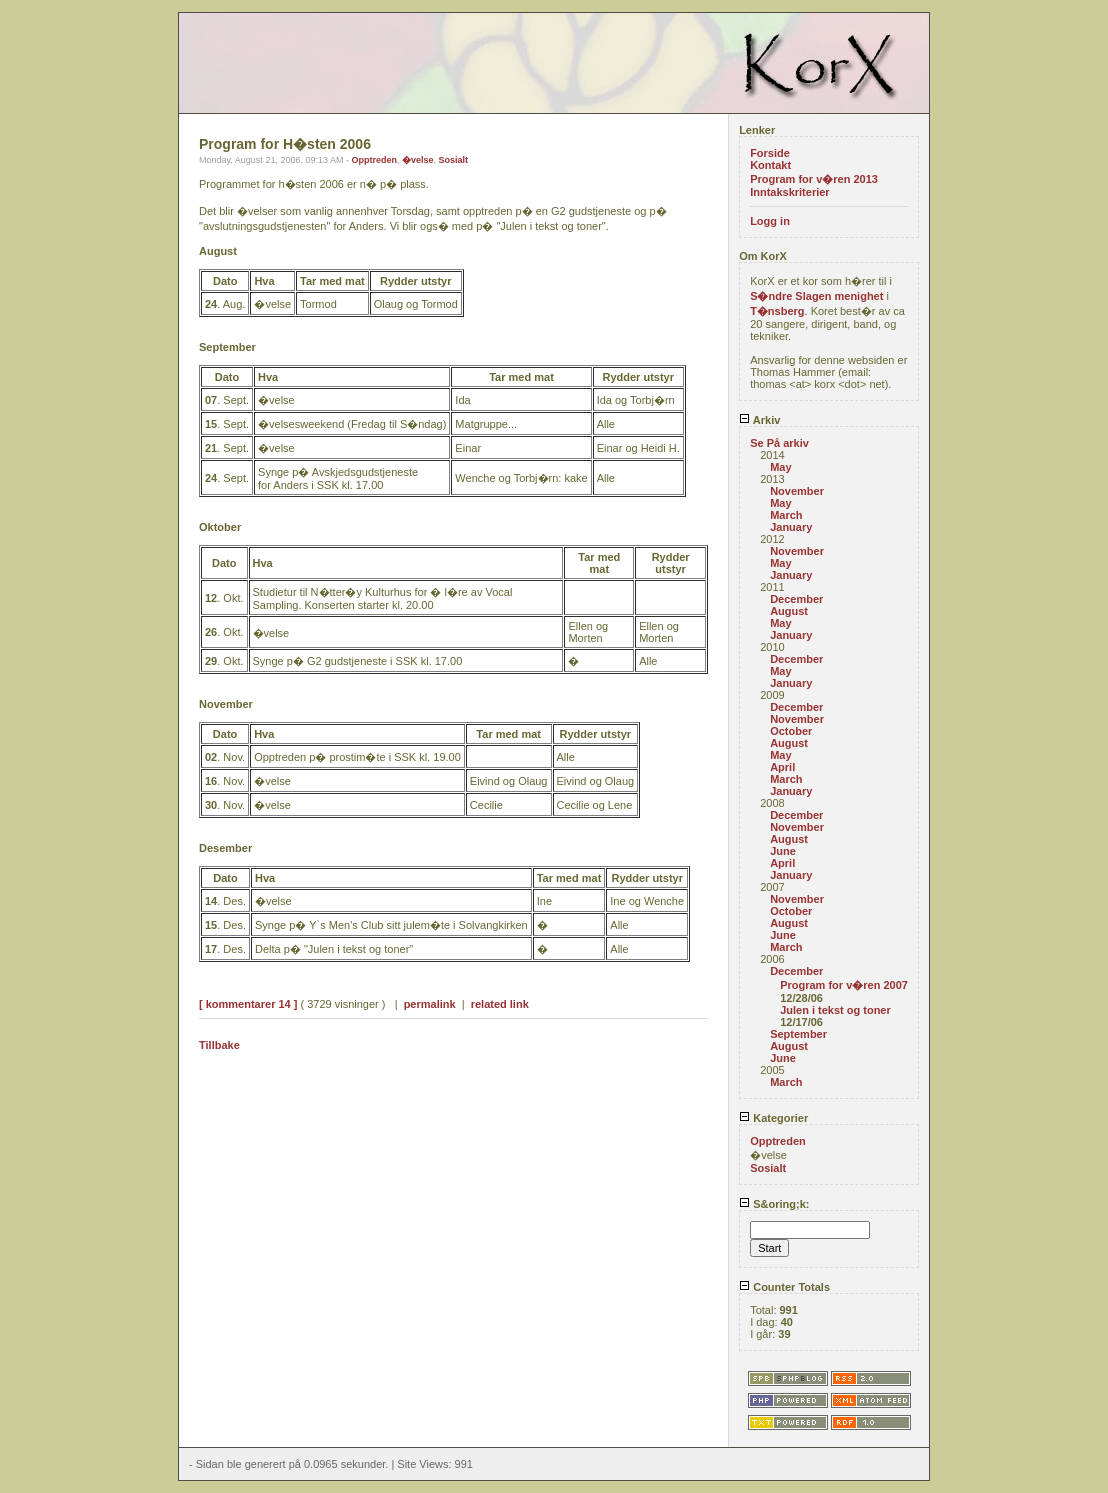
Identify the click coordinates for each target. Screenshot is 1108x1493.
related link (500, 1004)
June (783, 851)
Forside (770, 153)
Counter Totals (784, 1287)
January (791, 527)
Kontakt (770, 165)
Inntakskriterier (789, 192)
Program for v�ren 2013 (814, 179)
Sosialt (454, 160)
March (786, 515)
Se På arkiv (779, 443)
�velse (418, 160)
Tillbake (219, 1045)
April (782, 767)
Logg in (770, 221)
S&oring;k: (774, 1204)
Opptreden (374, 160)
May (780, 467)
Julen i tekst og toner (835, 1010)
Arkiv (759, 420)
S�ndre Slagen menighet (816, 296)
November (797, 491)
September (798, 1034)
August (789, 611)
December (796, 599)
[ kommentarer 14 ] (248, 1004)
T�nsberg (777, 311)
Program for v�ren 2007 (844, 985)
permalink (430, 1004)
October (791, 731)
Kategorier (773, 1118)
